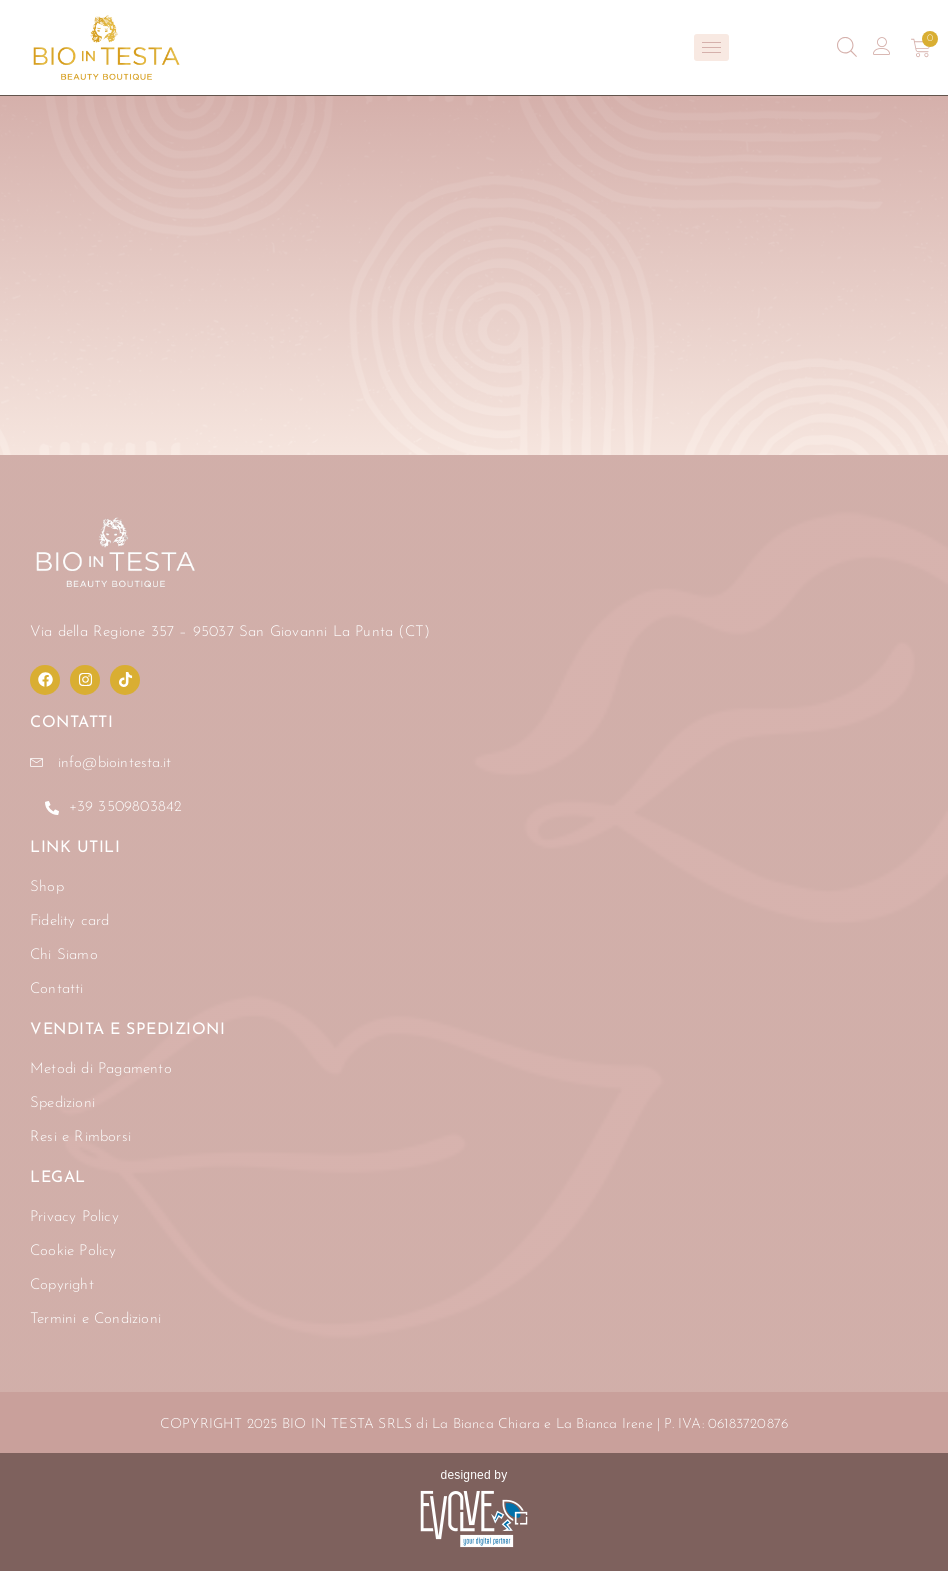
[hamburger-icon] (711, 47)
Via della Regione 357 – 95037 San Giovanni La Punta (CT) (230, 632)
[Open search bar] (847, 47)
